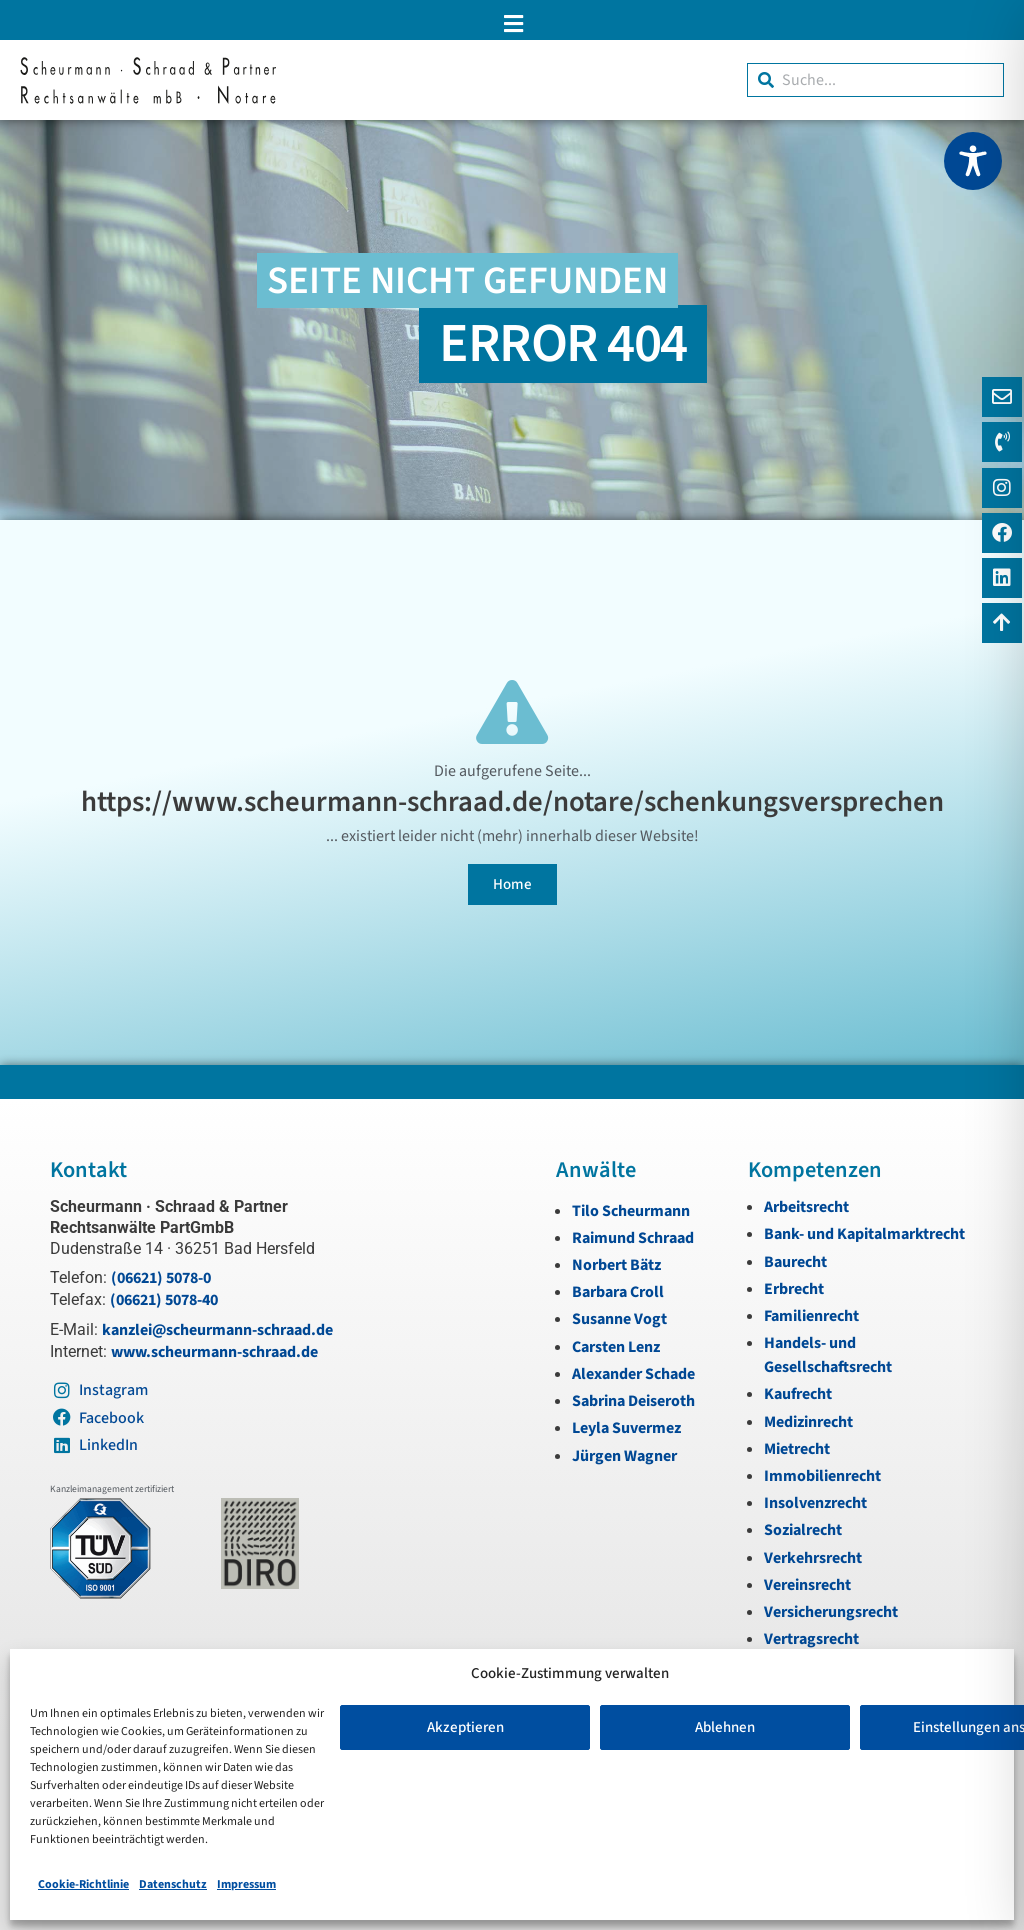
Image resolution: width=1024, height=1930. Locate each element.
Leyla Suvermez (626, 1428)
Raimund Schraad (633, 1238)
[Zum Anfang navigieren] (1002, 623)
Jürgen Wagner (624, 1456)
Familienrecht (811, 1316)
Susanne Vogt (619, 1319)
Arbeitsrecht (806, 1207)
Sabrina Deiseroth (633, 1401)
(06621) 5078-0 (161, 1278)
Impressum (246, 1884)
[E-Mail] (1002, 397)
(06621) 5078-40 (164, 1300)
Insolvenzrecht (815, 1503)
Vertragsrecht (811, 1639)
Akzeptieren (465, 1727)
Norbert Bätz (616, 1265)
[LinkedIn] (1002, 578)
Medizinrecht (808, 1422)
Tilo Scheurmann (631, 1211)
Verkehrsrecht (813, 1558)
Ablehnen (725, 1727)
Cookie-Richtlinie (83, 1884)
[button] (512, 23)
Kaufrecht (798, 1394)
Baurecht (795, 1262)
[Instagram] (1002, 488)
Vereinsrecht (807, 1585)
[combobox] (875, 80)
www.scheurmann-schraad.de (214, 1352)
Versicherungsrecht (831, 1612)
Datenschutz (173, 1884)
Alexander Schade (633, 1374)
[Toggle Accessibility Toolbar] (973, 161)
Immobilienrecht (822, 1476)
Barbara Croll (618, 1292)
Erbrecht (794, 1289)
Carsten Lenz (616, 1347)
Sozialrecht (803, 1530)
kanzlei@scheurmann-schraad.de (217, 1330)
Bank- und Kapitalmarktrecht (864, 1234)
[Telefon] (1002, 442)
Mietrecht (797, 1449)
